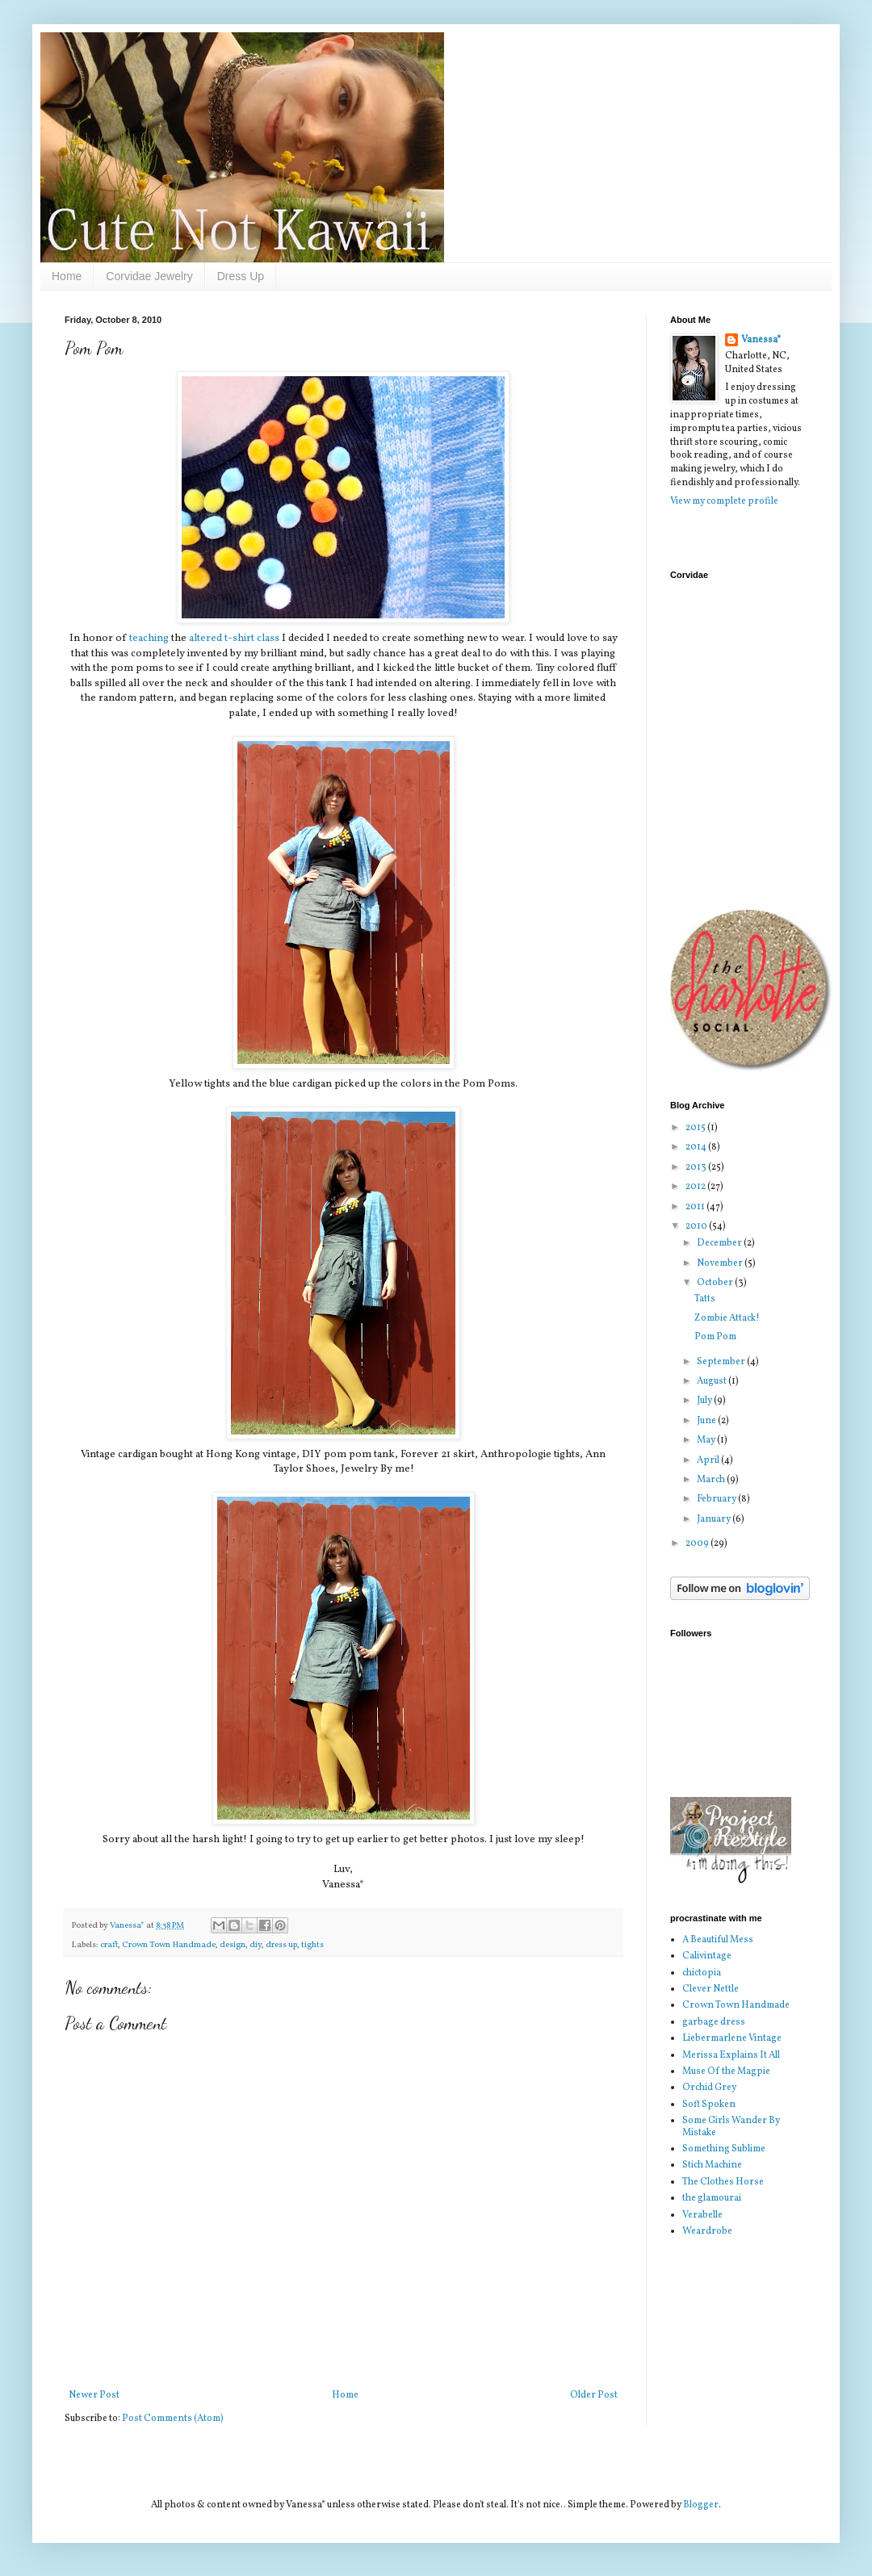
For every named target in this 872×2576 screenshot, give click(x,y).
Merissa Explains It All (731, 2055)
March (712, 1479)
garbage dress (713, 2022)
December (720, 1243)
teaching (149, 638)
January (714, 1519)
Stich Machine (712, 2165)
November (720, 1263)
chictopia (701, 1973)
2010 (697, 1226)
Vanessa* (761, 339)
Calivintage (707, 1956)
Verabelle (702, 2215)
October (716, 1282)
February (717, 1499)
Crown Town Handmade (169, 1945)
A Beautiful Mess (717, 1939)
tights (312, 1945)
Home (67, 276)
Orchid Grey (709, 2087)
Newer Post (94, 2395)
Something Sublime (723, 2148)
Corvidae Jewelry (149, 276)
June (707, 1420)
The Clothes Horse (723, 2182)
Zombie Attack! (727, 1318)
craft (109, 1945)
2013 (696, 1167)
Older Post (594, 2395)
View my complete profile (724, 501)
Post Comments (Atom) (173, 2418)
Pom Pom (715, 1336)
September (722, 1361)
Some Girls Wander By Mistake (731, 2126)
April (709, 1460)
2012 (696, 1186)
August (712, 1381)
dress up (281, 1945)
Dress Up (240, 276)
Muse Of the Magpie (726, 2071)
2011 (695, 1206)
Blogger (701, 2505)
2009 (698, 1543)
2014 (696, 1147)
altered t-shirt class (234, 638)
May (707, 1440)
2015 (696, 1127)
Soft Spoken (709, 2104)
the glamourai (711, 2198)
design (232, 1945)
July (705, 1400)
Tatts (704, 1298)
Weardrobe (707, 2231)
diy (255, 1945)
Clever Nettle (710, 1989)
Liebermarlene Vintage (732, 2038)
